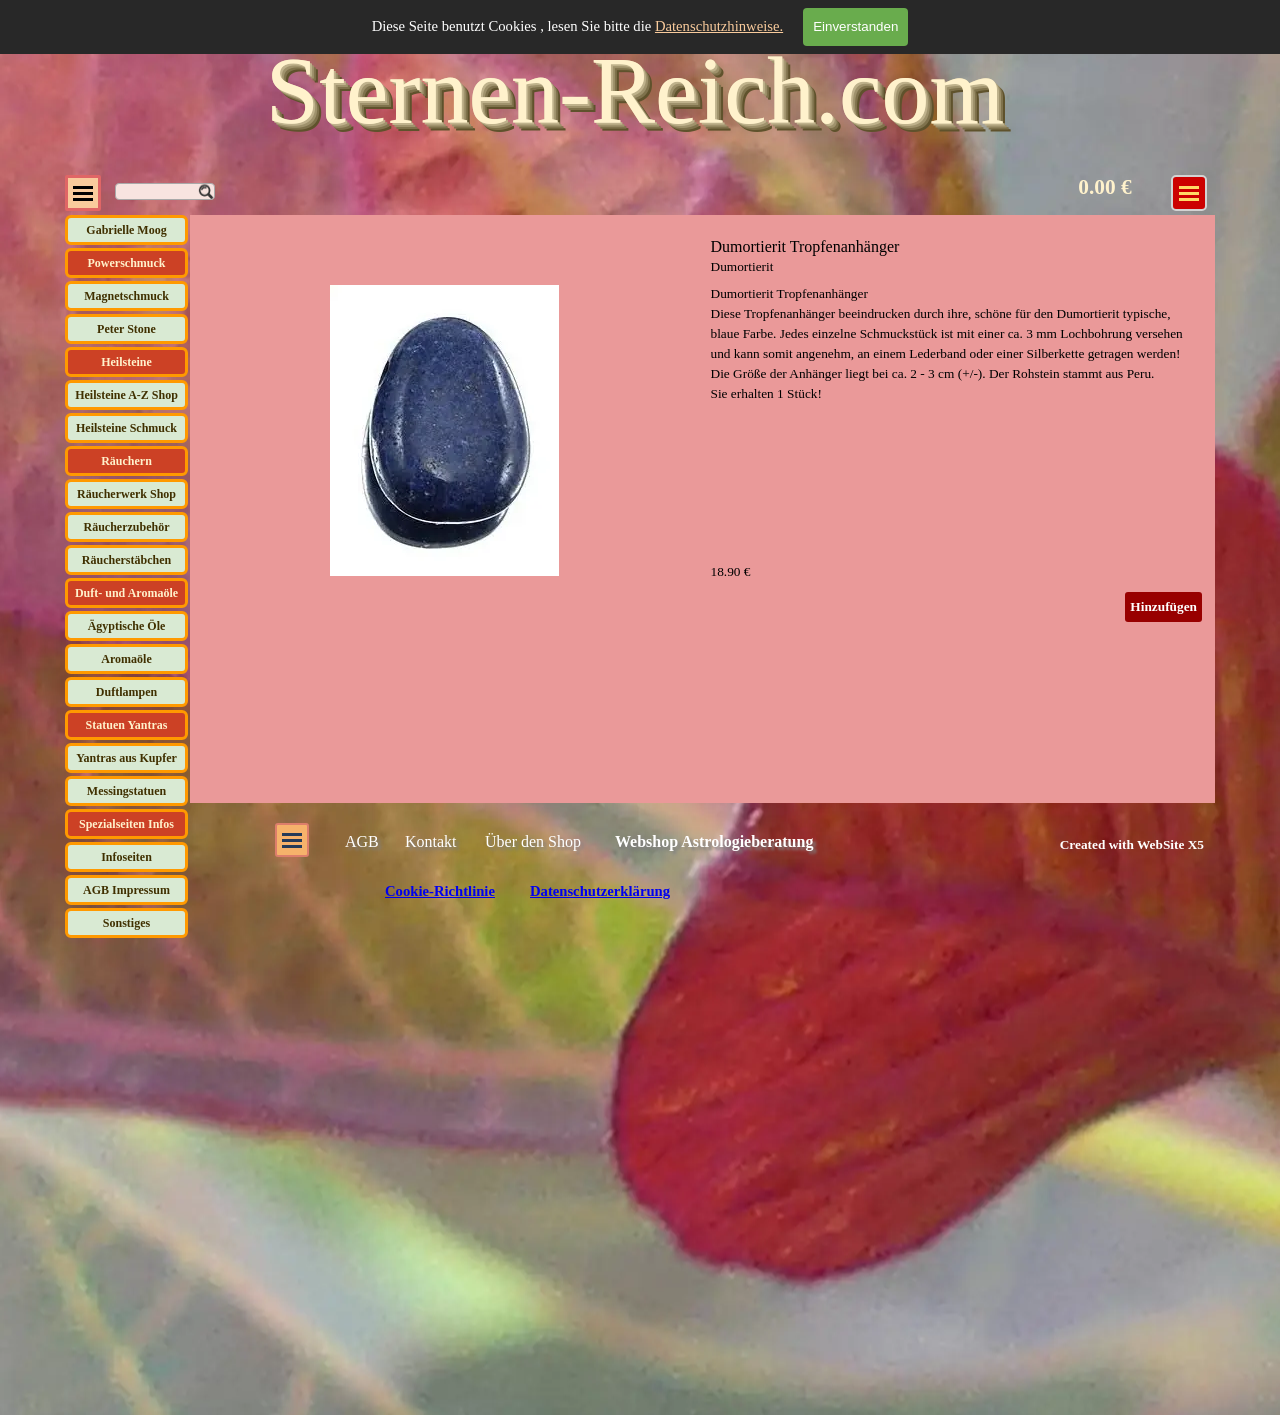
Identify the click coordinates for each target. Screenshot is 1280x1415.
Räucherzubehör (127, 527)
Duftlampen (126, 692)
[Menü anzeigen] (1189, 193)
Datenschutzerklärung (600, 891)
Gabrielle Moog (126, 230)
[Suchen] (165, 191)
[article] (702, 430)
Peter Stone (126, 329)
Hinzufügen (1163, 606)
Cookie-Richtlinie (440, 891)
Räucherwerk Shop (126, 494)
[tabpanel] (1109, 844)
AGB (362, 841)
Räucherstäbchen (126, 560)
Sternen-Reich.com (635, 90)
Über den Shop (533, 841)
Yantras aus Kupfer (126, 758)
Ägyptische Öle (127, 626)
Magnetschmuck (126, 296)
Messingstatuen (126, 791)
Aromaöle (126, 659)
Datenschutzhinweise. (719, 26)
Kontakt (431, 841)
